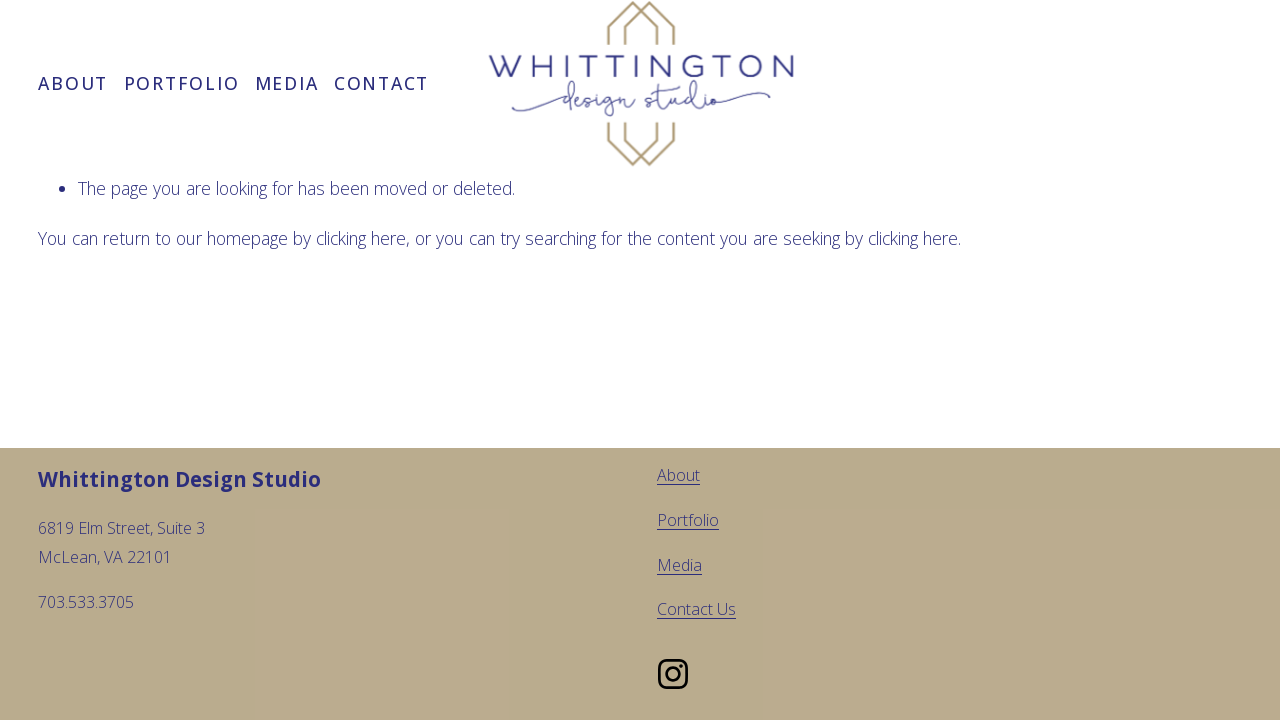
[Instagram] (673, 674)
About (73, 83)
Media (287, 83)
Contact (381, 83)
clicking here (361, 238)
